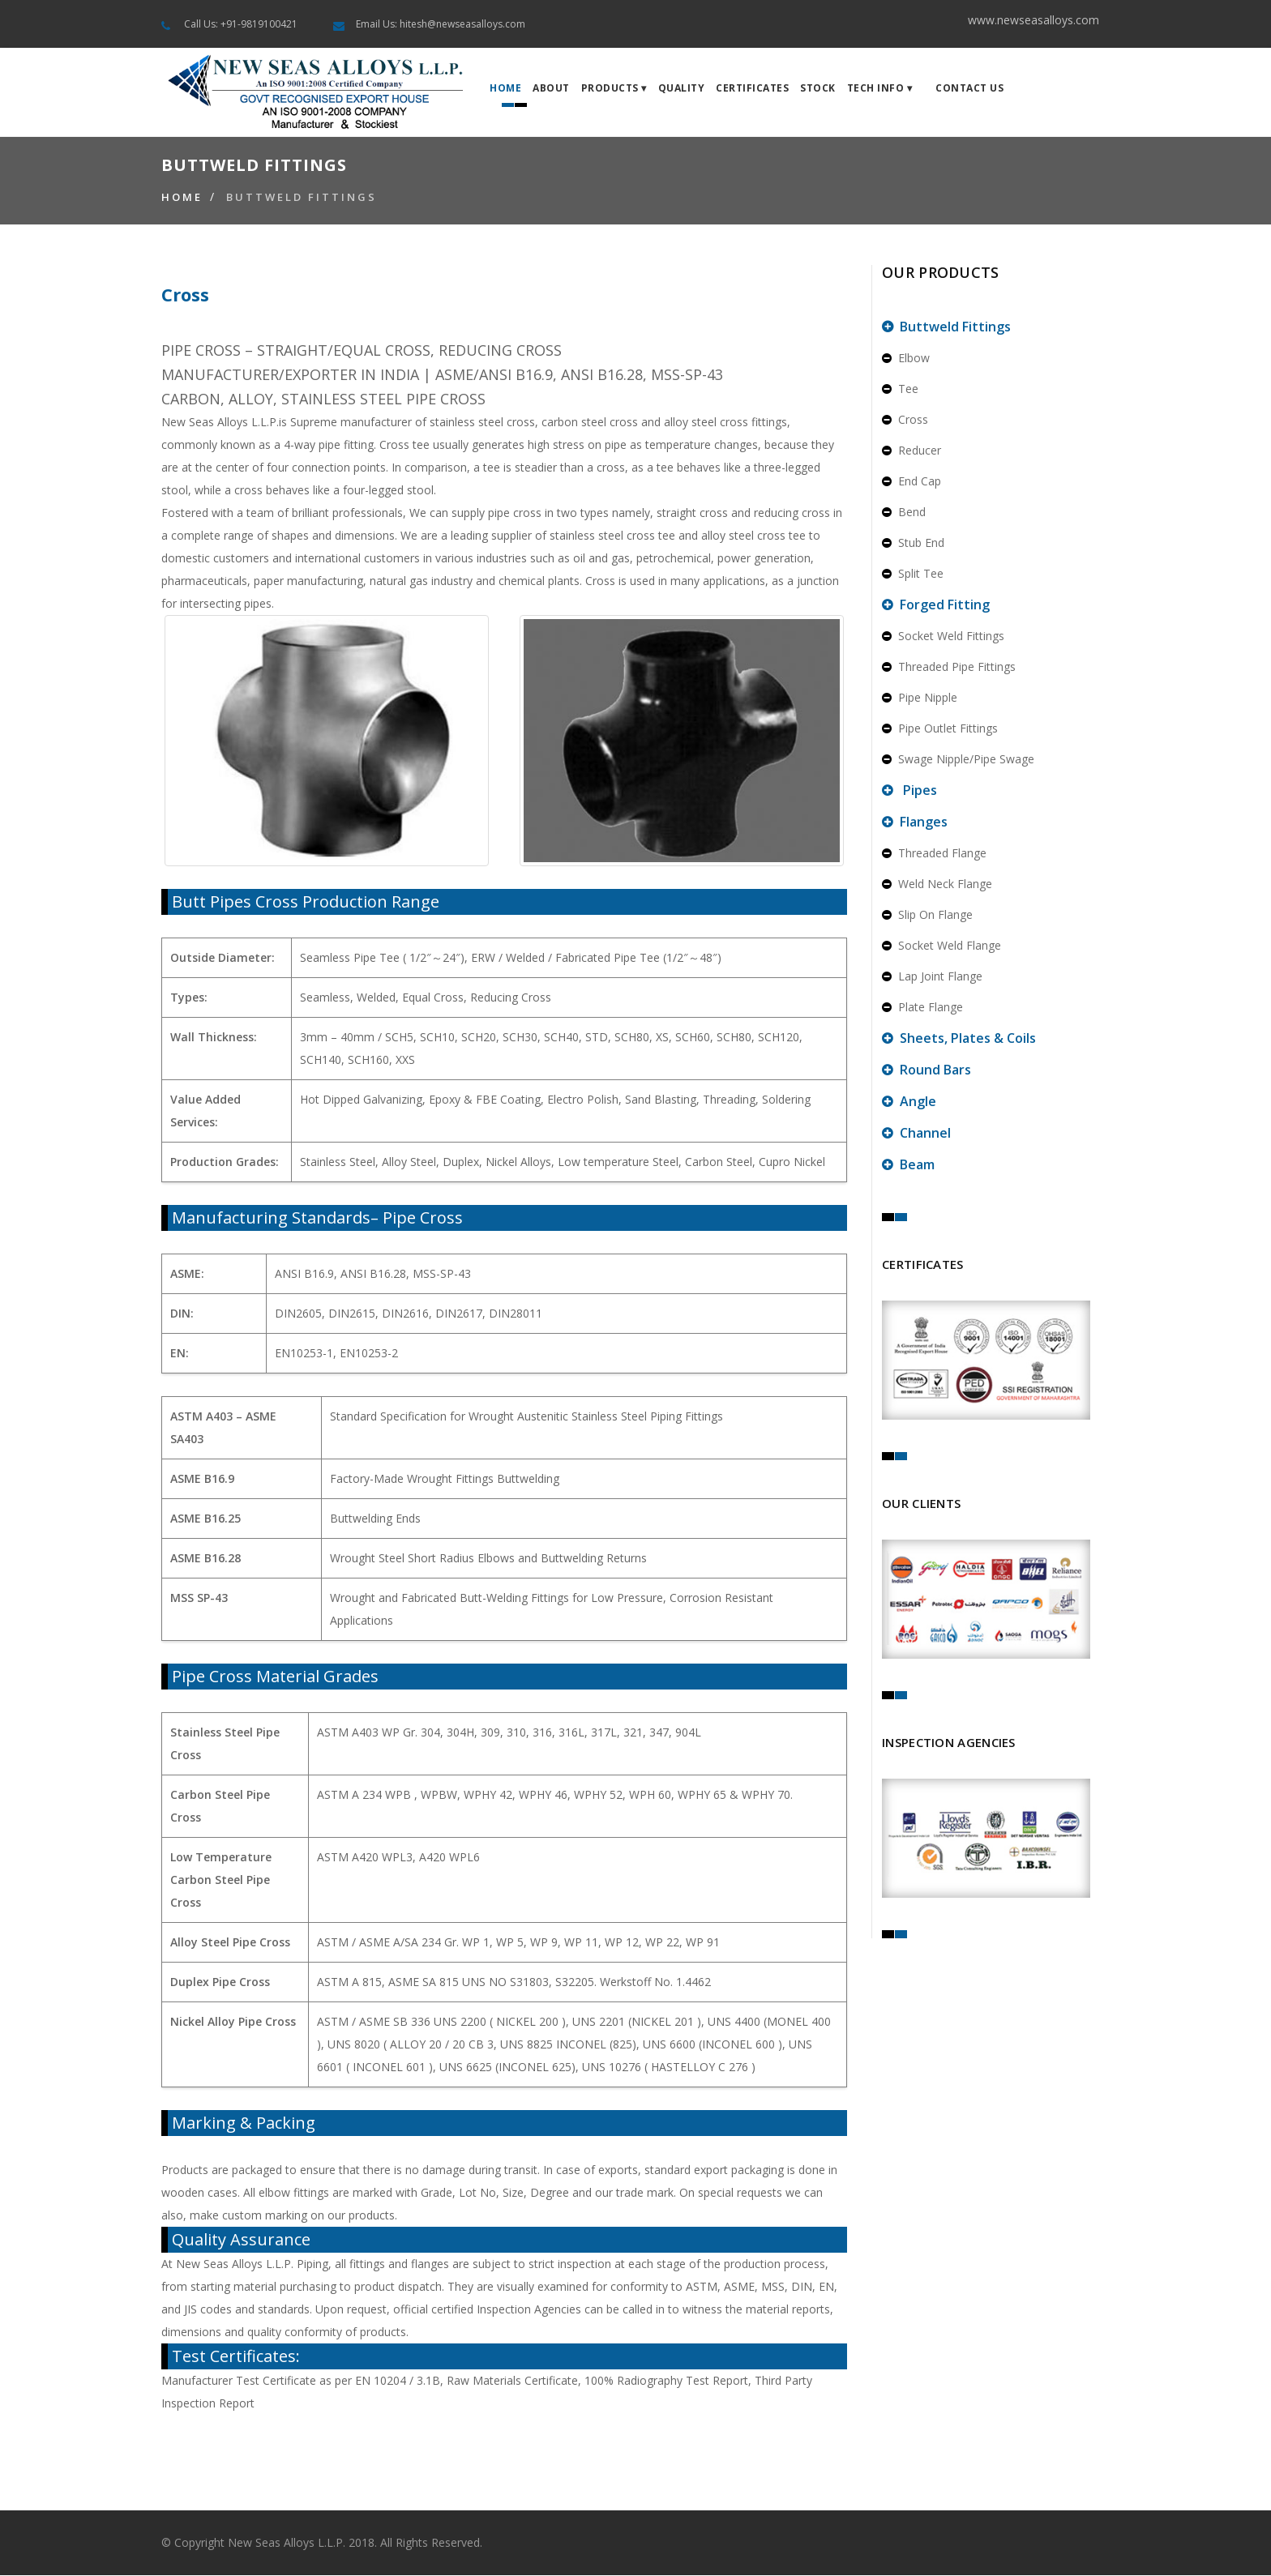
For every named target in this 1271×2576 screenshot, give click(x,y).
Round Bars (926, 1070)
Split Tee (913, 574)
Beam (908, 1165)
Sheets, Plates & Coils (959, 1039)
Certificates (752, 89)
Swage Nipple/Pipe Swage (958, 759)
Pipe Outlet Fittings (940, 729)
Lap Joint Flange (932, 977)
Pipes (909, 791)
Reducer (911, 451)
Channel (916, 1134)
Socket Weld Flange (941, 946)
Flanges (915, 822)
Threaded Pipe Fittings (949, 667)
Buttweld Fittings (301, 197)
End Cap (911, 481)
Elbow (906, 358)
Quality (681, 89)
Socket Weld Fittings (943, 636)
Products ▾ (614, 89)
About (551, 89)
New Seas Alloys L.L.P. (286, 2543)
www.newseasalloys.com (1033, 20)
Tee (900, 389)
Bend (904, 512)
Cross (905, 420)
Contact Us (969, 89)
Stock (818, 89)
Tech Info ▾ (880, 89)
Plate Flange (922, 1007)
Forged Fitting (936, 605)
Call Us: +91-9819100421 (240, 25)
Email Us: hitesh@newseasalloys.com (440, 25)
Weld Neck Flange (937, 884)
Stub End (913, 543)
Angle (909, 1102)
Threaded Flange (934, 853)
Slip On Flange (927, 915)
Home (505, 89)
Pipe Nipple (919, 698)
